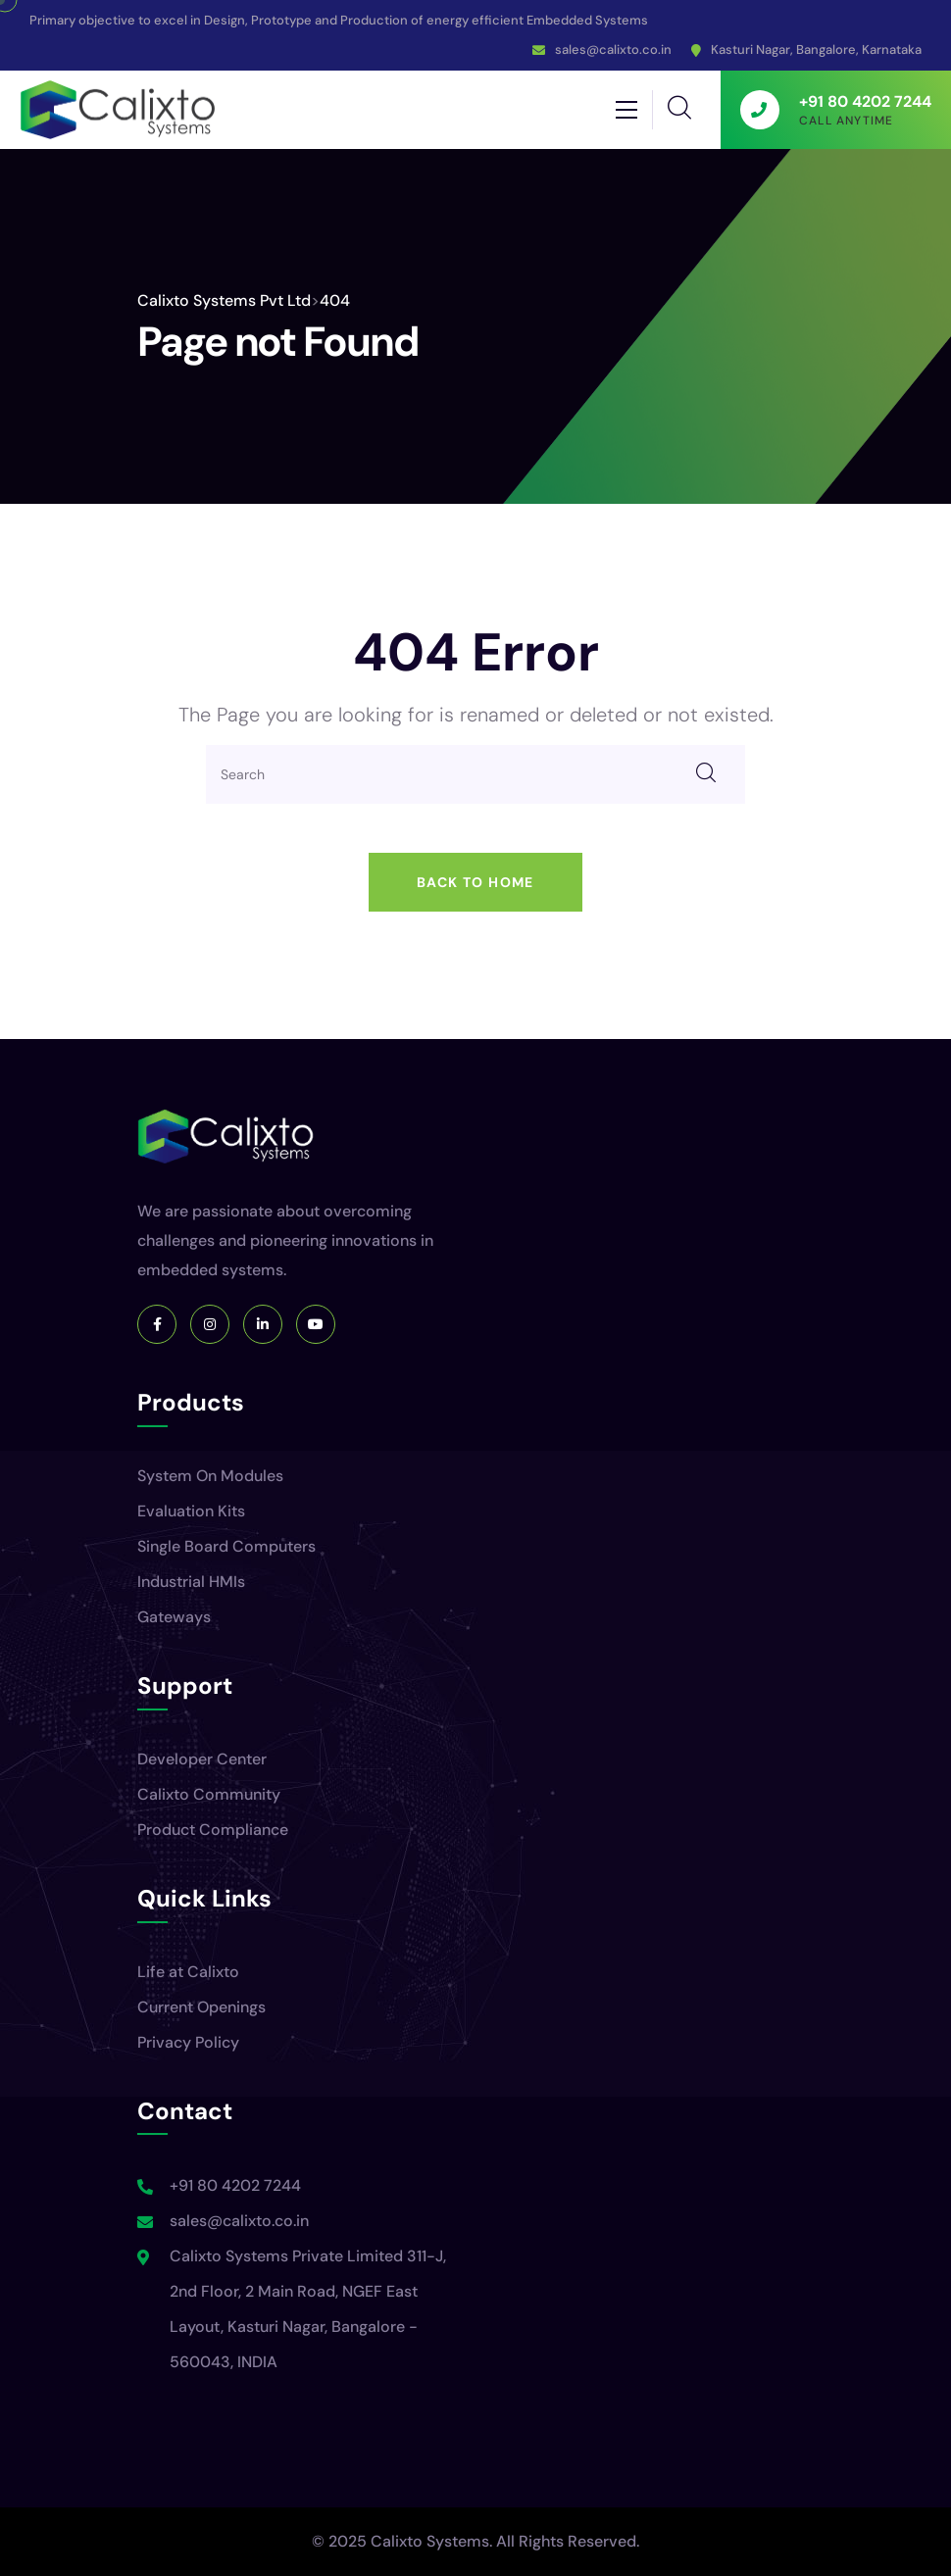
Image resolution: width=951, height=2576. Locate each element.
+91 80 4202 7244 (235, 2185)
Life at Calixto (188, 1971)
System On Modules (210, 1475)
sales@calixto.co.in (613, 49)
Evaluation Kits (191, 1511)
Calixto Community (208, 1794)
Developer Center (202, 1759)
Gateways (174, 1617)
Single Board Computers (226, 1546)
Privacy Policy (188, 2042)
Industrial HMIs (191, 1581)
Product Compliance (212, 1829)
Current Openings (201, 2007)
